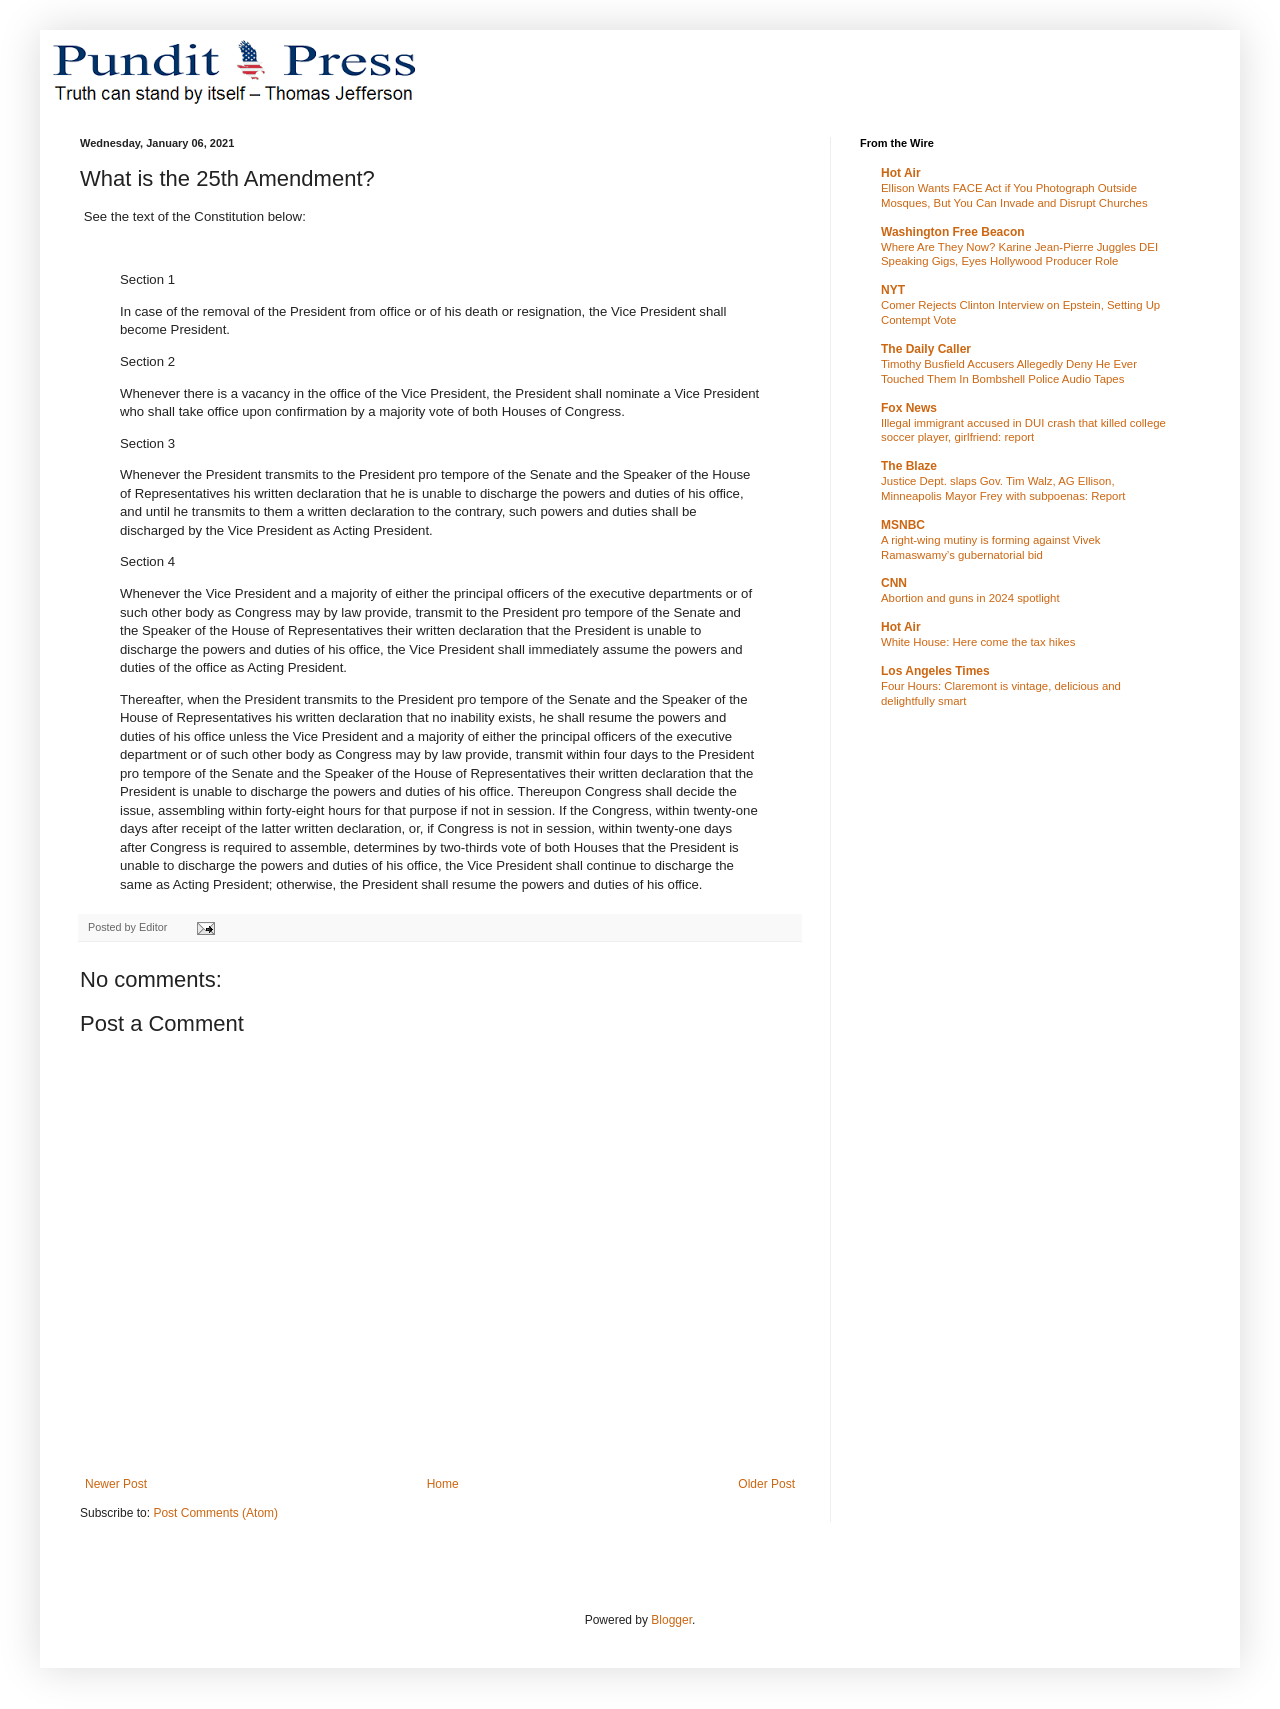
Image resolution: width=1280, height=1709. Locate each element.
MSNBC (903, 525)
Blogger (671, 1620)
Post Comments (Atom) (215, 1513)
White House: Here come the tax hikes (978, 642)
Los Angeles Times (935, 671)
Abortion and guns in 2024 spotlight (970, 598)
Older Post (766, 1484)
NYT (893, 290)
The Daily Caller (926, 349)
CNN (894, 583)
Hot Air (901, 173)
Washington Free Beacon (953, 232)
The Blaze (909, 466)
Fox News (909, 408)
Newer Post (116, 1484)
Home (443, 1484)
